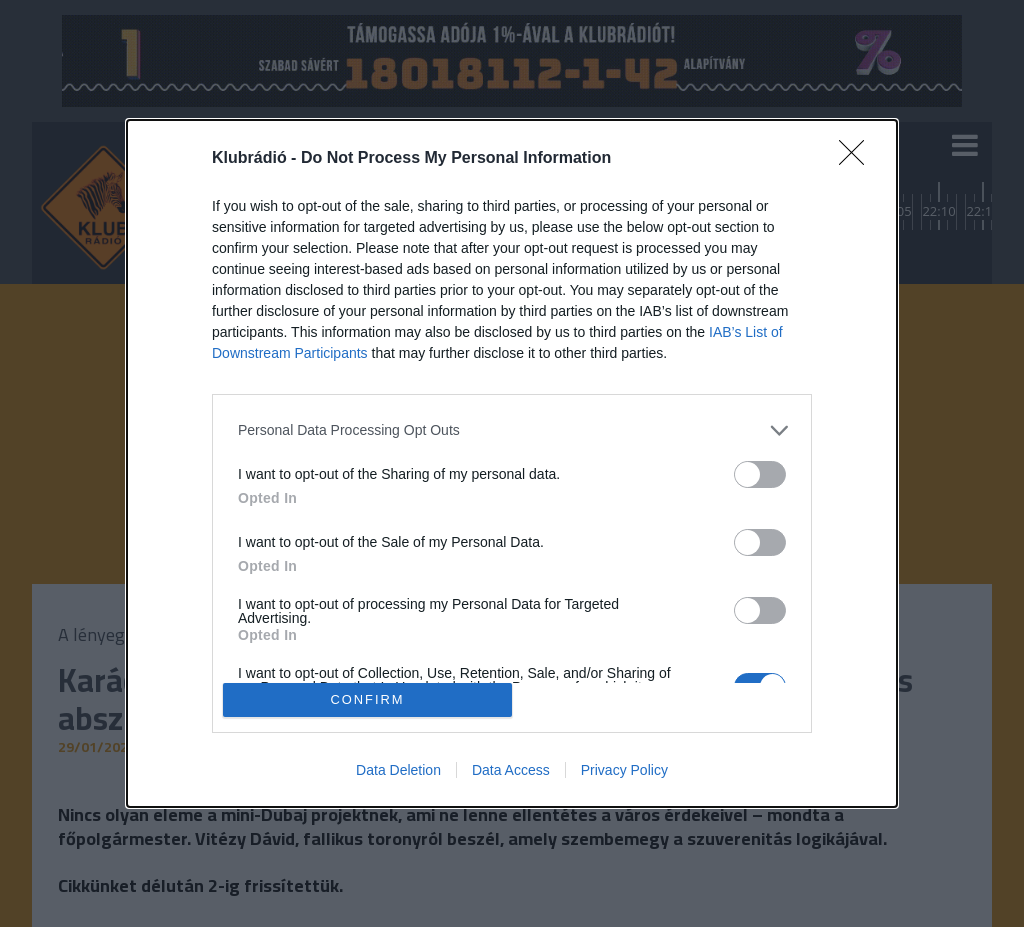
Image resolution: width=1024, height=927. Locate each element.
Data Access (511, 770)
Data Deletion (398, 770)
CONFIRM (367, 700)
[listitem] (512, 430)
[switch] (760, 474)
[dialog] (512, 463)
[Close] (858, 159)
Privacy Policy (624, 770)
